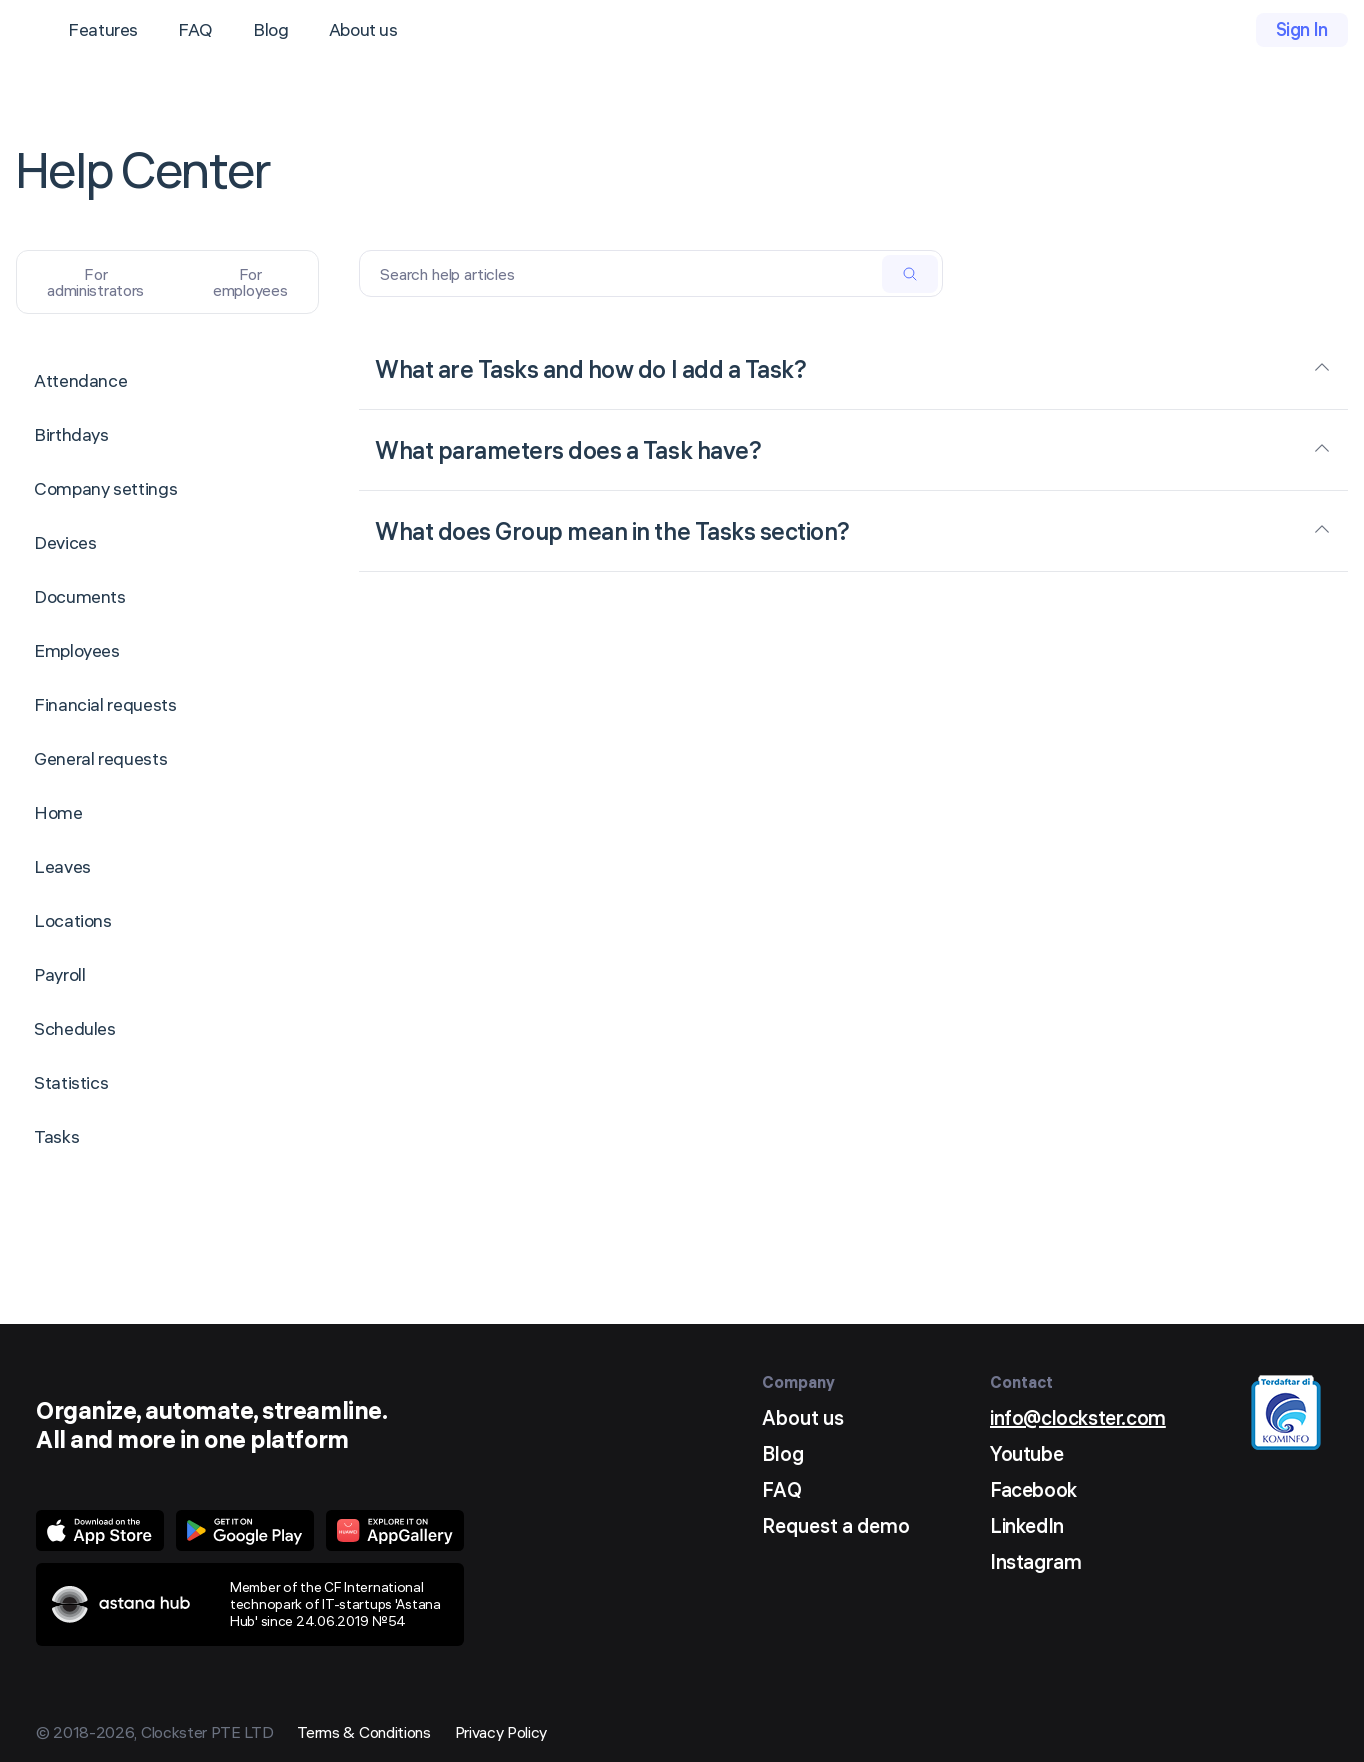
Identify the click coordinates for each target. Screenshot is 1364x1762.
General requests (100, 758)
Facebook (1033, 1489)
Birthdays (71, 434)
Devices (65, 542)
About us (363, 29)
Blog (271, 29)
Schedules (75, 1028)
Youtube (1026, 1453)
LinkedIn (1027, 1525)
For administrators (95, 282)
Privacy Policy (501, 1732)
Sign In (1302, 29)
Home (58, 812)
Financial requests (105, 704)
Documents (80, 596)
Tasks (56, 1136)
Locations (73, 920)
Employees (77, 650)
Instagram (1035, 1561)
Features (103, 29)
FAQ (195, 29)
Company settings (105, 488)
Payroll (59, 974)
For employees (250, 282)
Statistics (71, 1082)
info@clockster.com (1078, 1417)
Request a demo (836, 1525)
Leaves (62, 866)
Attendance (80, 380)
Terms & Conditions (363, 1732)
